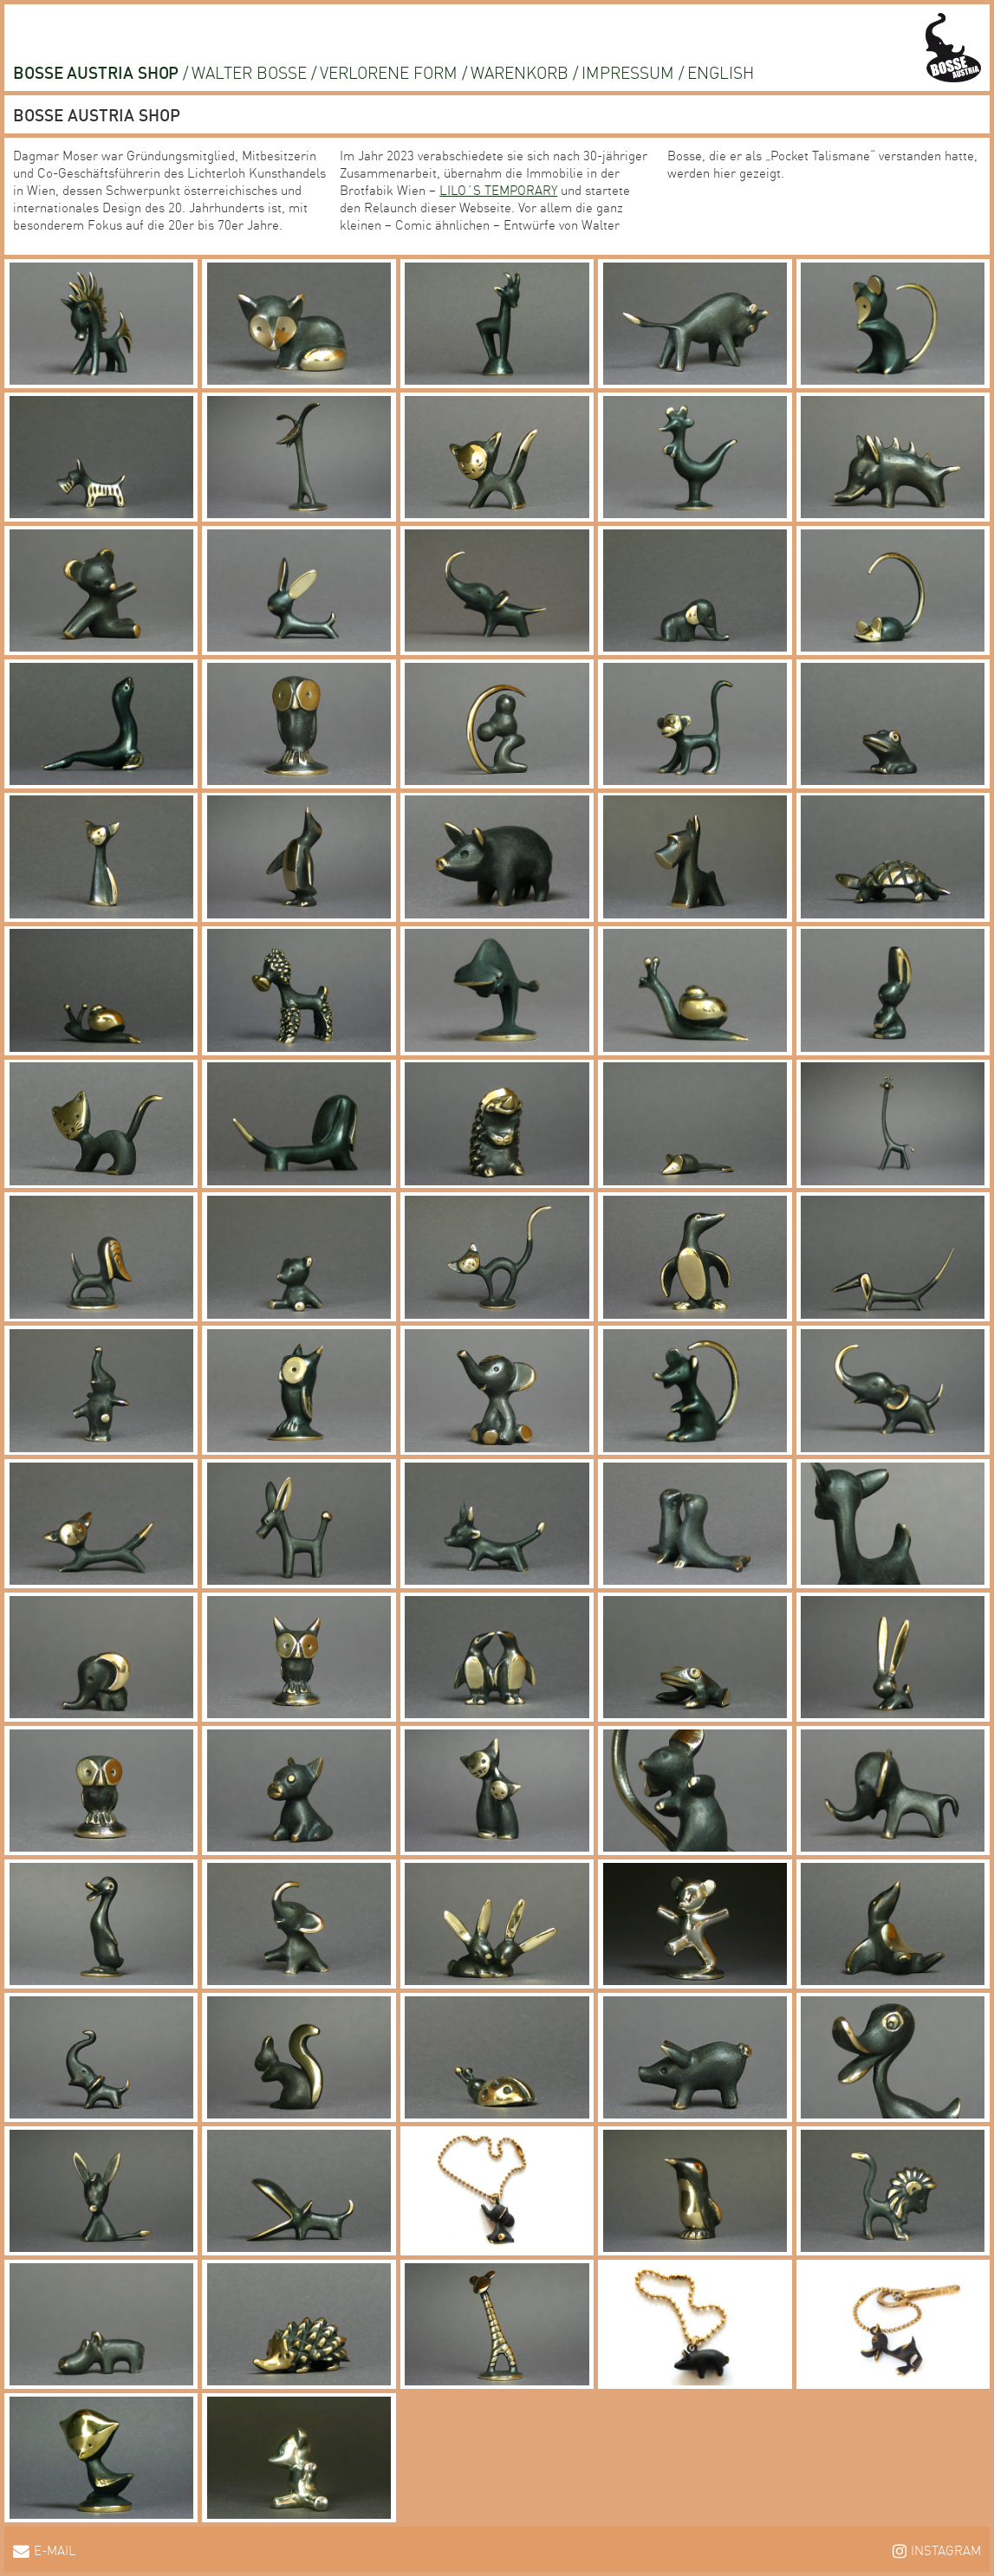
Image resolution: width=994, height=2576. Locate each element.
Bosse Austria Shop (96, 72)
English (720, 72)
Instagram (946, 2550)
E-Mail (55, 2550)
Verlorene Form (389, 72)
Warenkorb (519, 72)
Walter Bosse (249, 72)
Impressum (627, 72)
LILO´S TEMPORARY (498, 189)
